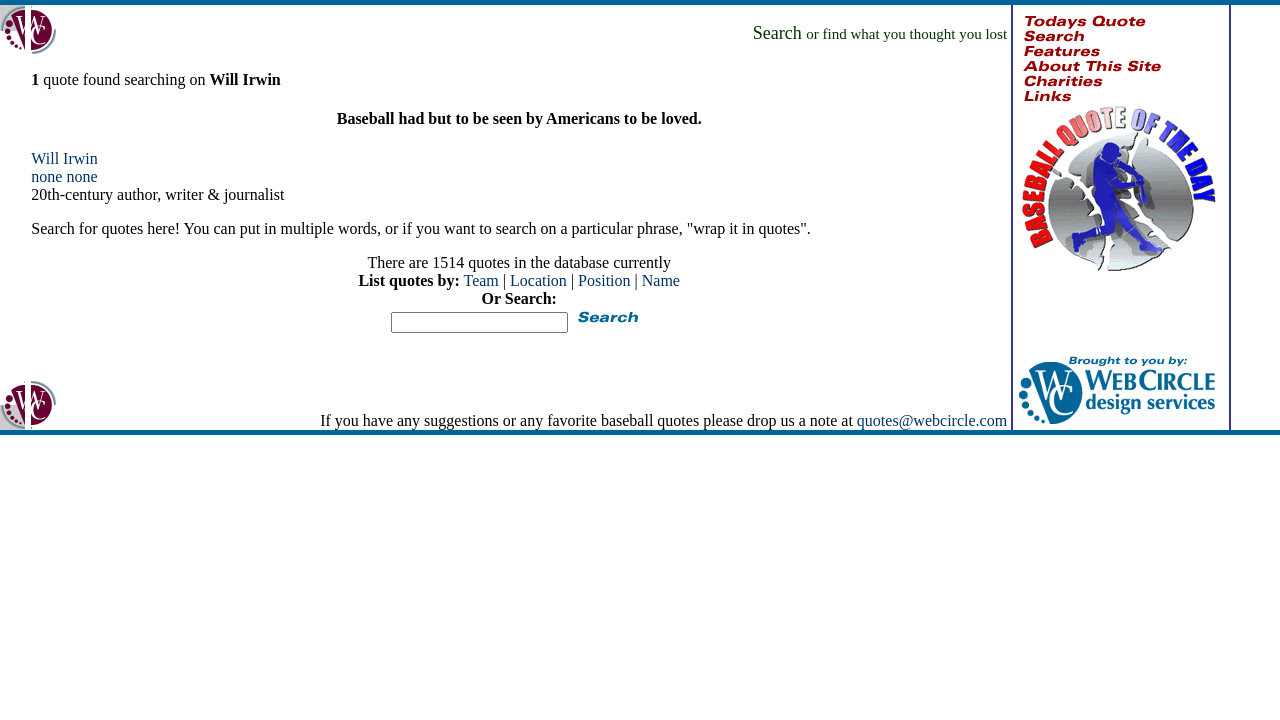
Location (538, 280)
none (46, 176)
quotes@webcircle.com (932, 420)
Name (661, 280)
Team (480, 280)
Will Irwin (64, 158)
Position (604, 280)
